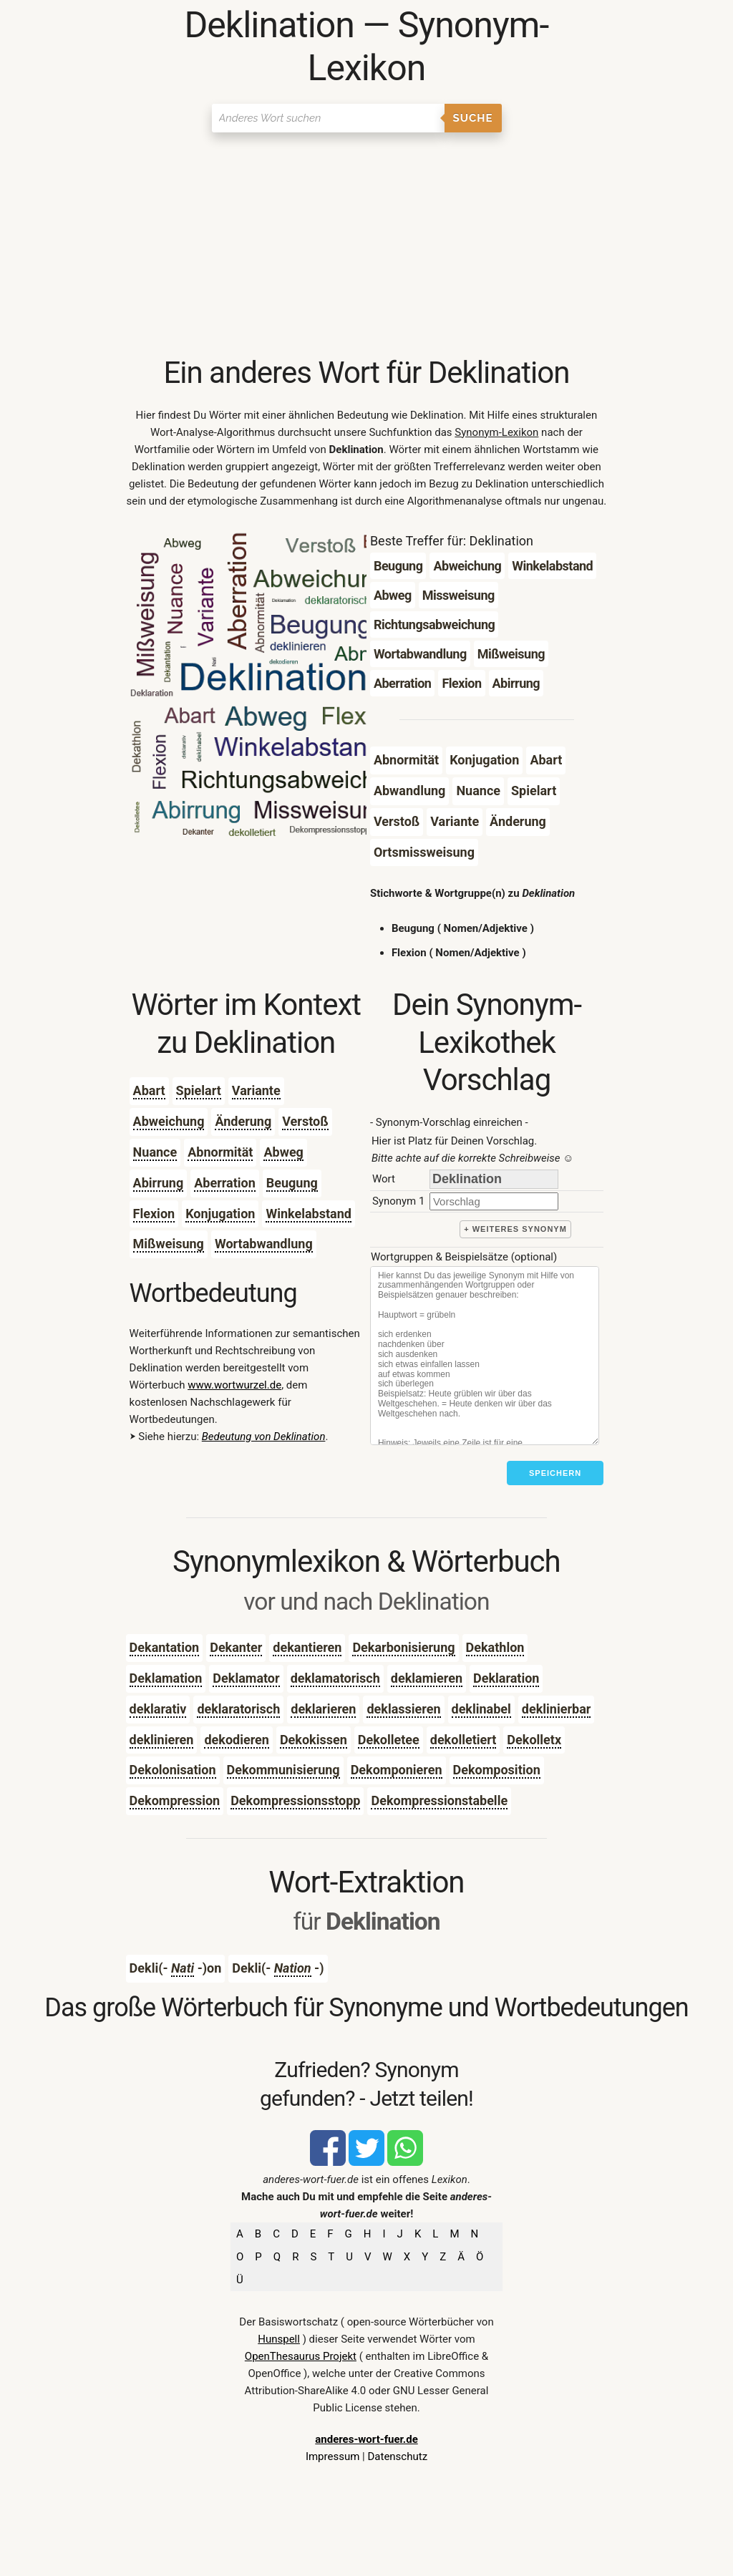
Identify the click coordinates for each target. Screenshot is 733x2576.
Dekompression (175, 1800)
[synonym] (493, 1201)
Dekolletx (534, 1739)
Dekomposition (496, 1769)
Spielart (198, 1090)
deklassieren (403, 1708)
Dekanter (236, 1647)
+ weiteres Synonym (515, 1229)
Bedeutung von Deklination (264, 1436)
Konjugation (220, 1213)
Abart (149, 1090)
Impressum (332, 2456)
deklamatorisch (335, 1678)
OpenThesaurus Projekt (300, 2356)
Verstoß (305, 1121)
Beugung (292, 1182)
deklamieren (426, 1678)
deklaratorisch (238, 1708)
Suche (473, 118)
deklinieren (162, 1739)
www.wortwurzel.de (234, 1385)
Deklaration (506, 1678)
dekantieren (307, 1647)
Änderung (243, 1121)
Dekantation (165, 1647)
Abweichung (169, 1121)
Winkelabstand (308, 1213)
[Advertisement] (367, 247)
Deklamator (246, 1678)
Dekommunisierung (283, 1769)
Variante (256, 1090)
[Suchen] (328, 118)
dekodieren (236, 1739)
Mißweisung (168, 1243)
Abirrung (158, 1182)
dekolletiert (463, 1739)
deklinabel (481, 1708)
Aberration (225, 1182)
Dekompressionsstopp (295, 1800)
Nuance (155, 1152)
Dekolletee (388, 1739)
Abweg (283, 1152)
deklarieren (323, 1708)
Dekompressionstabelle (439, 1800)
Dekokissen (313, 1739)
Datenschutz (397, 2456)
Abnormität (220, 1152)
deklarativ (158, 1708)
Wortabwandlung (264, 1243)
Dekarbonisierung (403, 1647)
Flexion (154, 1213)
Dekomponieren (396, 1769)
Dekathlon (495, 1647)
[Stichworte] (484, 1355)
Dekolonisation (173, 1769)
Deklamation (166, 1678)
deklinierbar (556, 1708)
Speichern (555, 1473)
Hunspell (279, 2339)
